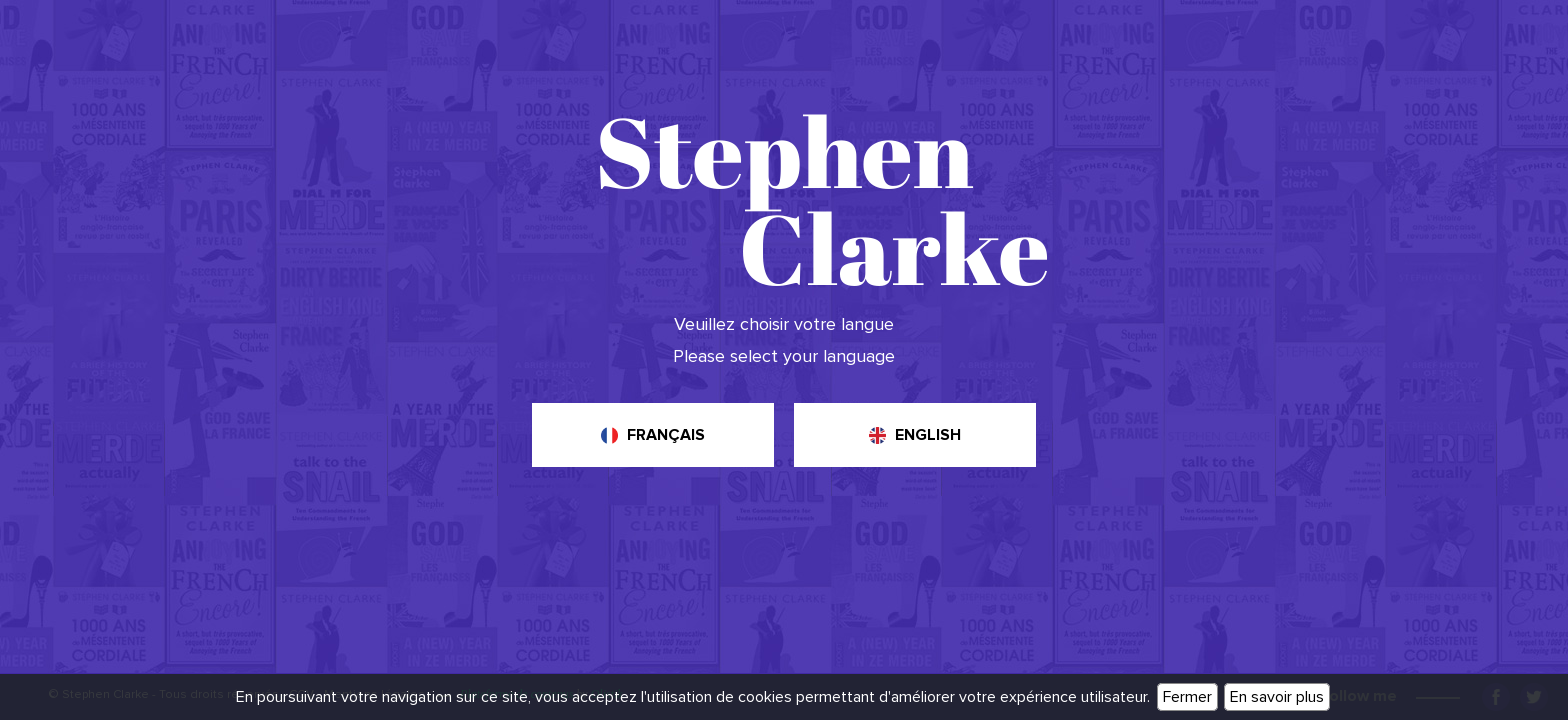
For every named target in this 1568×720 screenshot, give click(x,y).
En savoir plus (1277, 697)
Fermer (1187, 697)
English (928, 435)
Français (666, 435)
